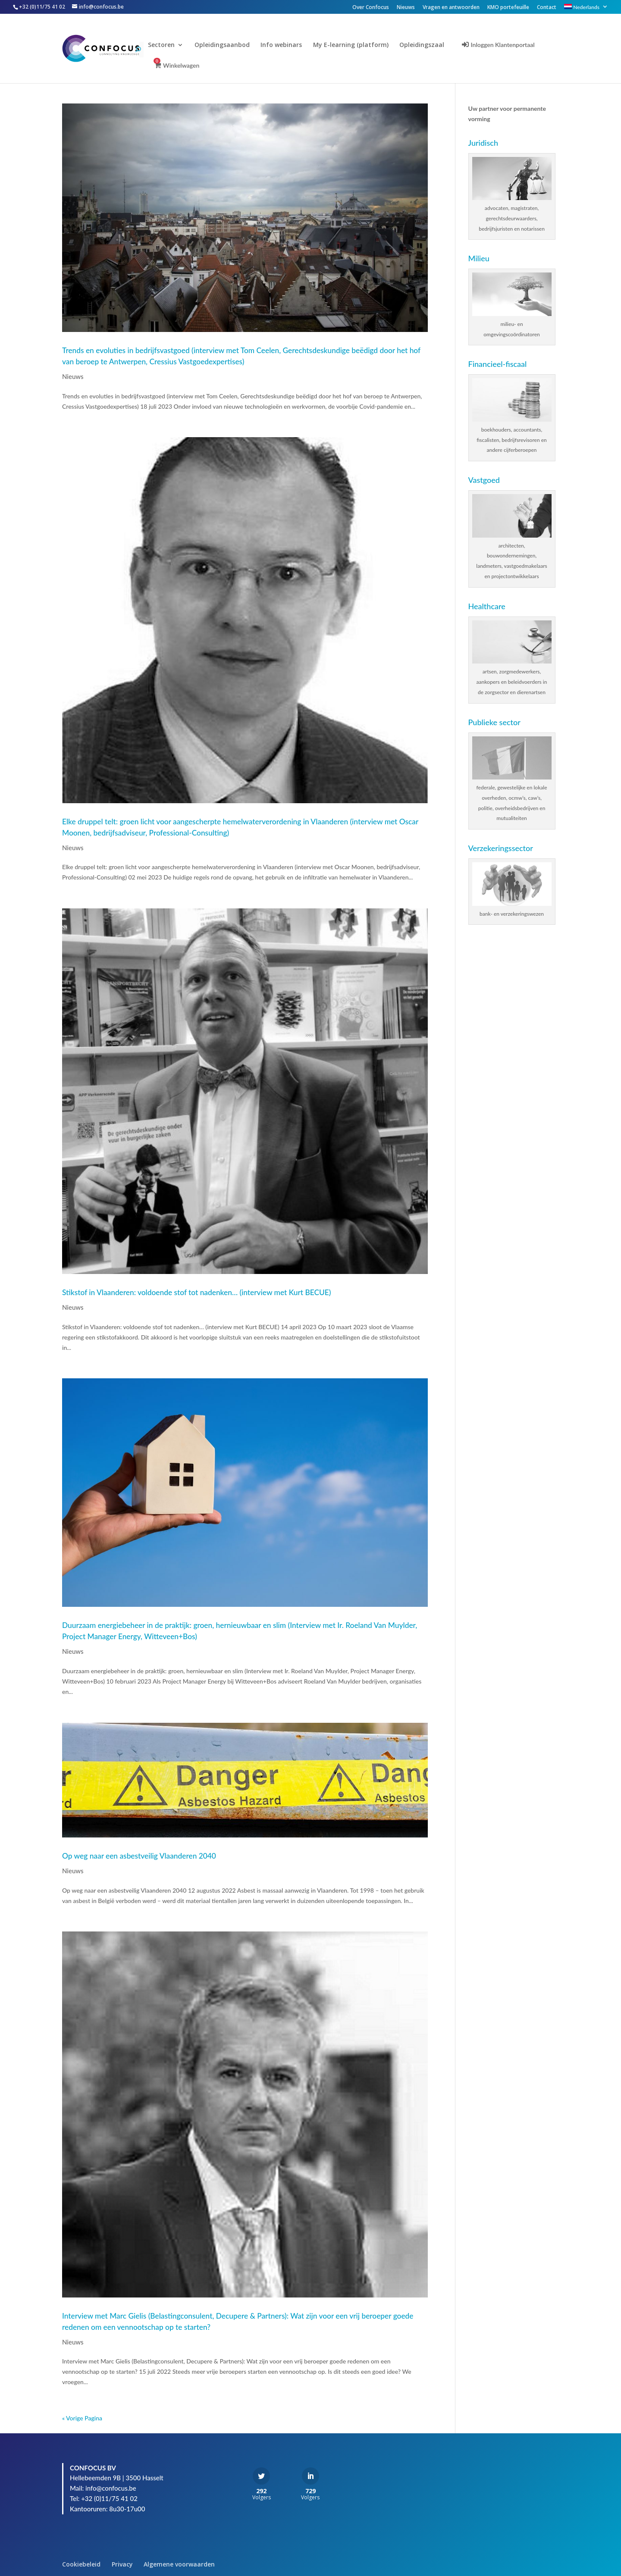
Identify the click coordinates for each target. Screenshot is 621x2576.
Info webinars (287, 45)
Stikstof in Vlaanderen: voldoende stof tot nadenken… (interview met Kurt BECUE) (196, 1292)
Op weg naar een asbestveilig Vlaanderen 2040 (139, 1855)
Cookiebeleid (81, 2564)
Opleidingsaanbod (227, 45)
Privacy (122, 2564)
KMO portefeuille (508, 8)
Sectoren (167, 45)
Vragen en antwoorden (451, 8)
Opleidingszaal (427, 45)
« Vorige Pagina (82, 2418)
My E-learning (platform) (356, 45)
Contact (546, 8)
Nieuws (406, 8)
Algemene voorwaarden (179, 2564)
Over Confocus (370, 8)
